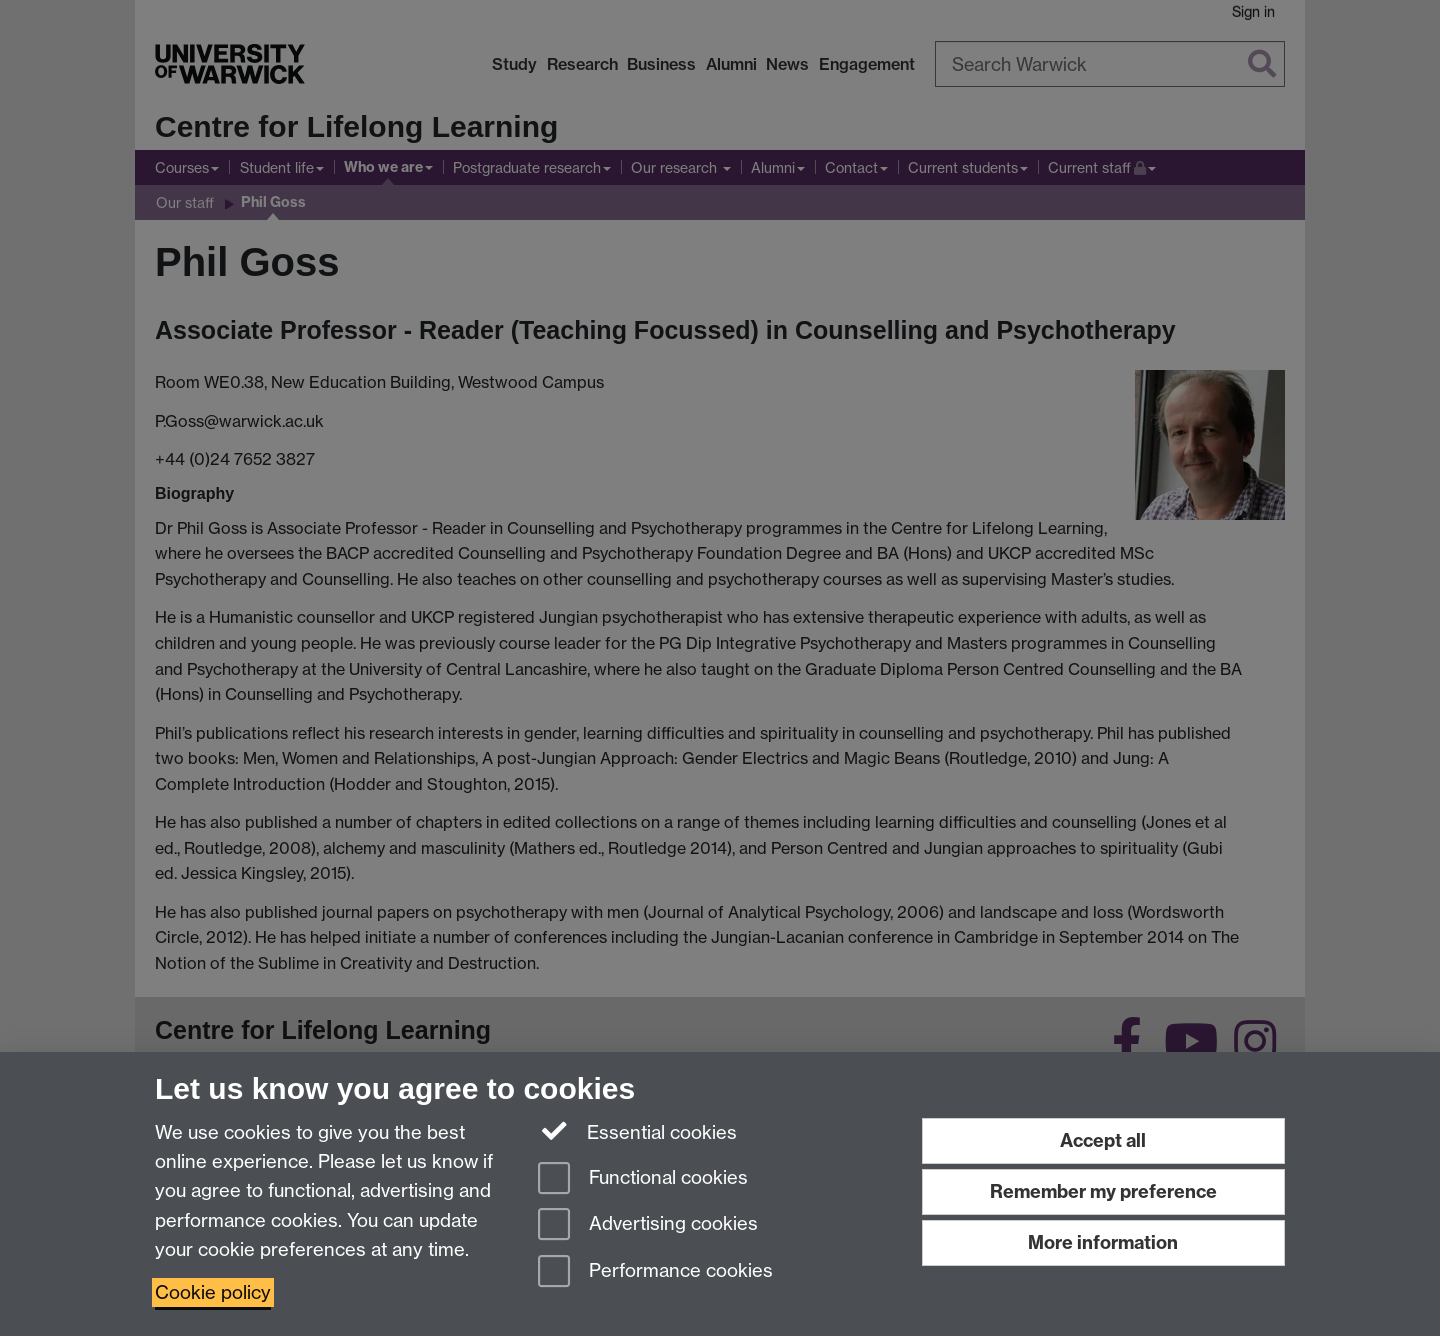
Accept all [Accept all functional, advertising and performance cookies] (1103, 1140)
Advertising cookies (648, 1225)
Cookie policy (213, 1292)
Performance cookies (655, 1272)
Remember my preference (1103, 1191)
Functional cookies (643, 1179)
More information (1103, 1242)
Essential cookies (637, 1131)
